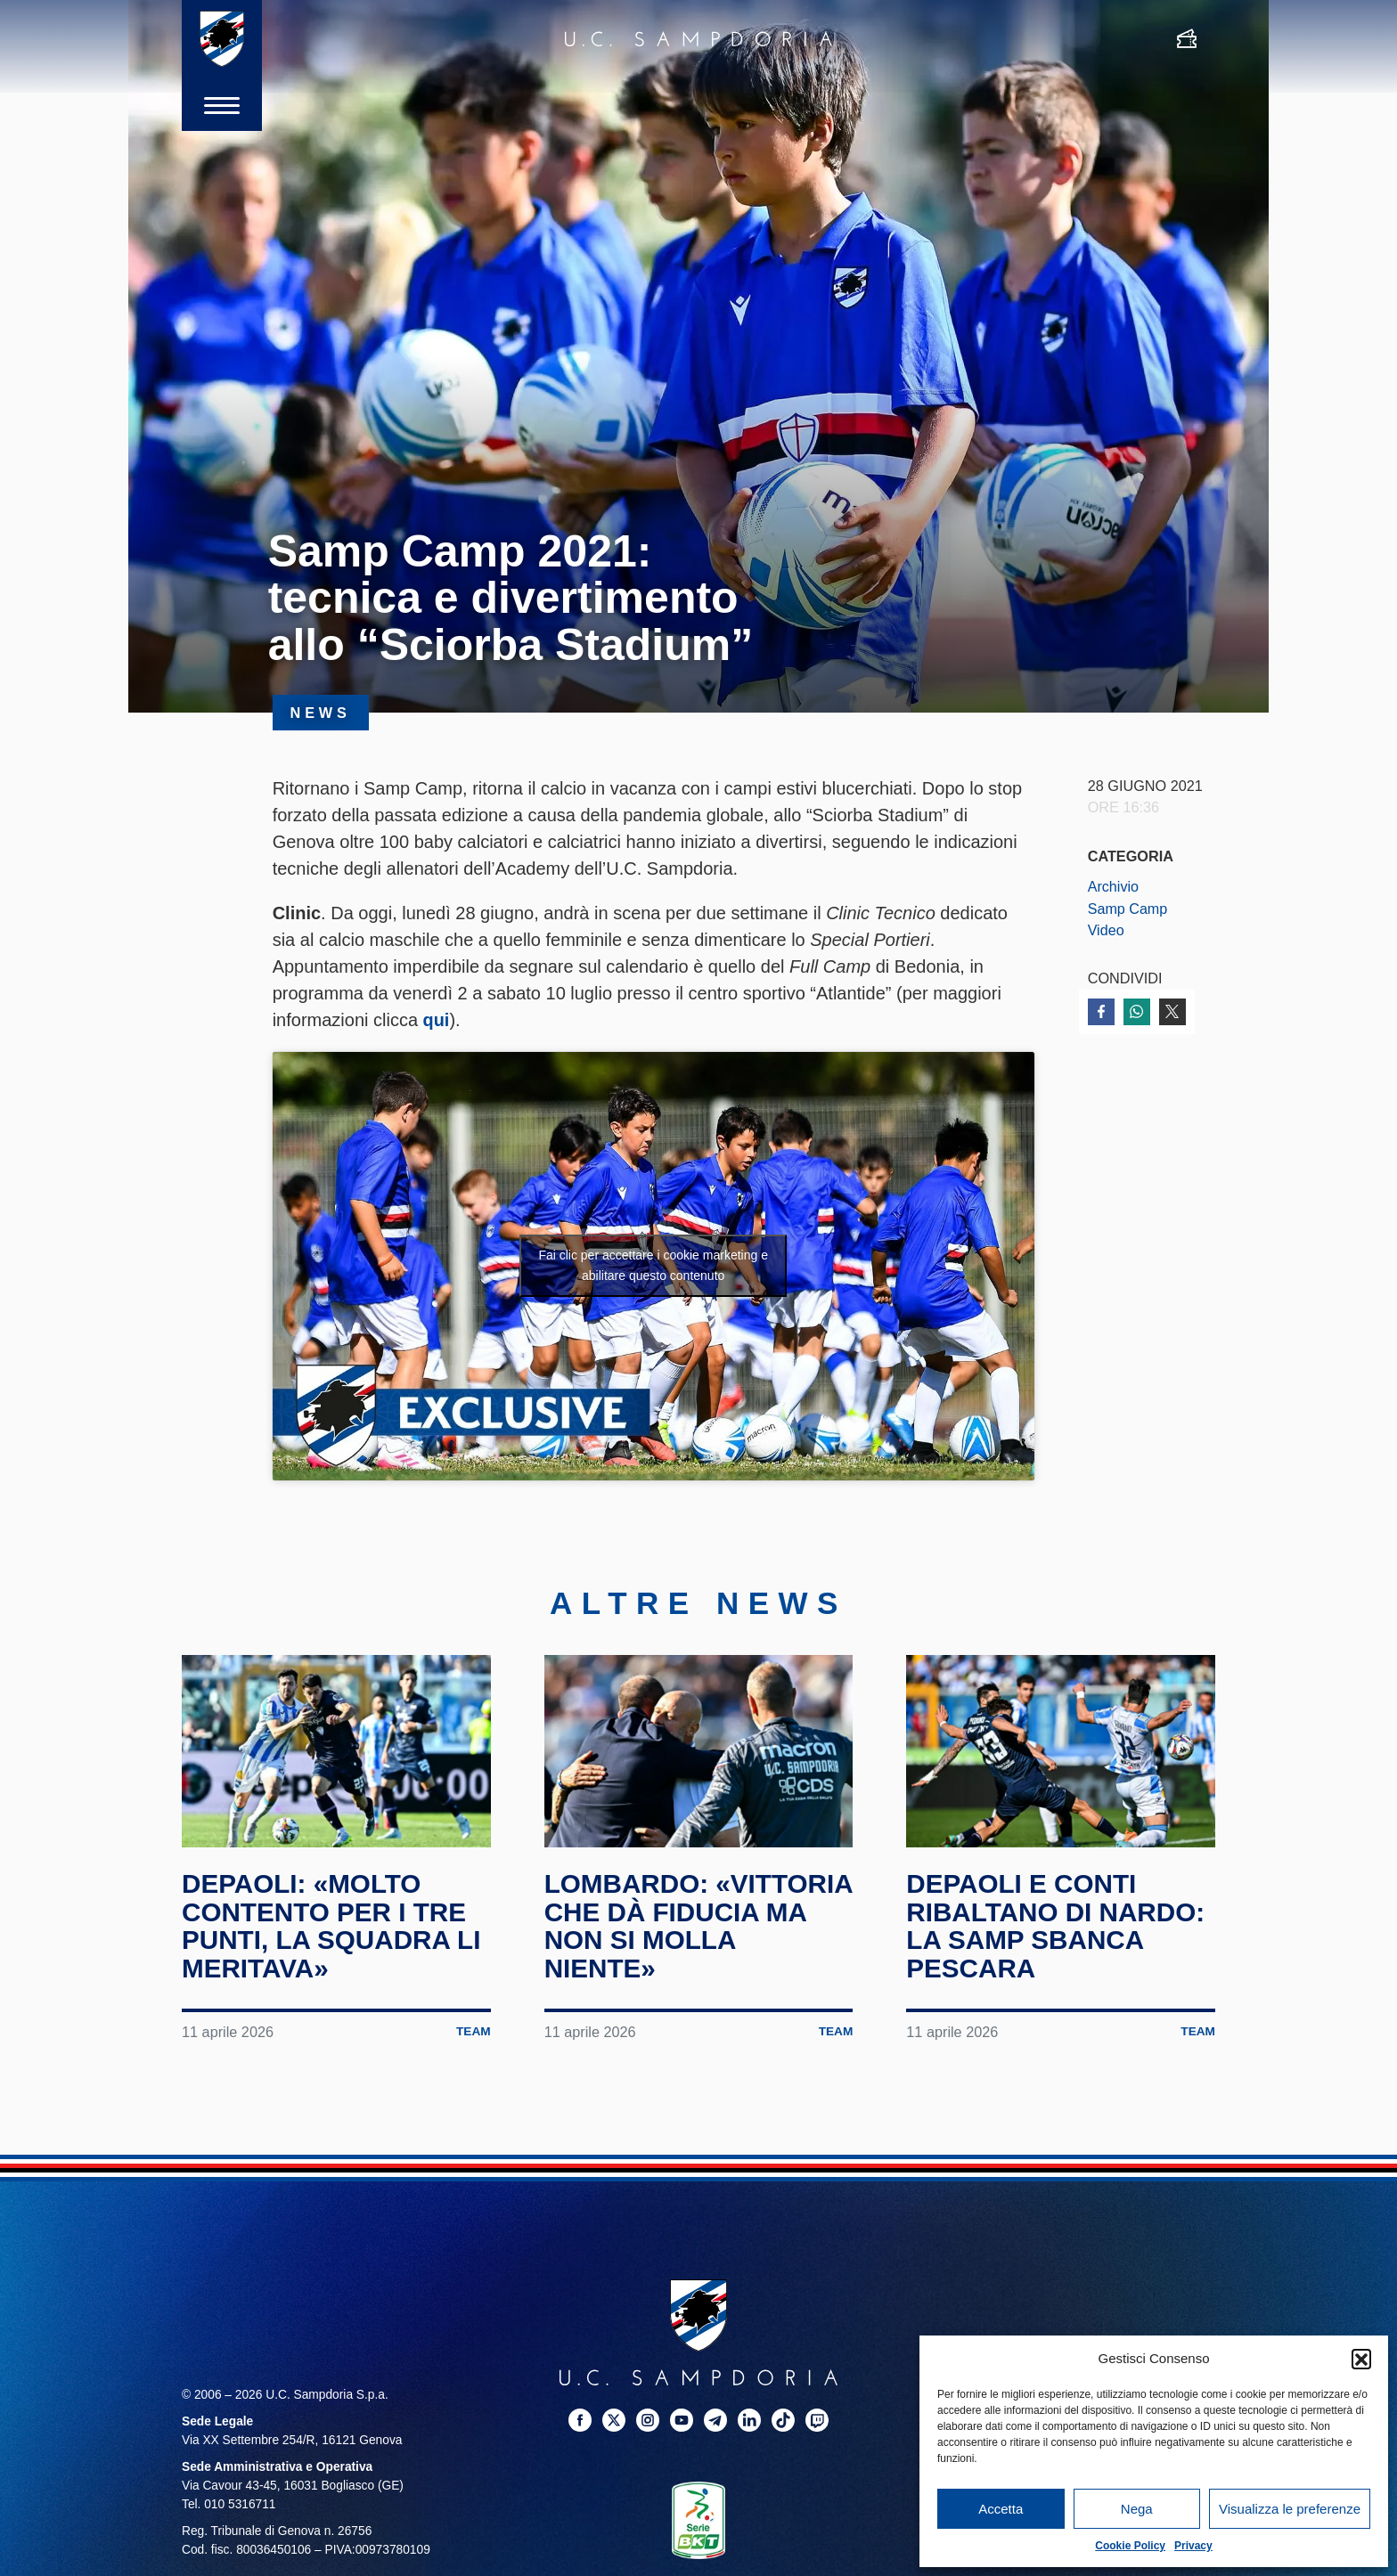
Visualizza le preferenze (1289, 2508)
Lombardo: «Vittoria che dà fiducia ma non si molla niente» (671, 1926)
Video (1106, 930)
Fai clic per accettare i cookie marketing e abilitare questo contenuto (653, 1264)
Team (473, 2031)
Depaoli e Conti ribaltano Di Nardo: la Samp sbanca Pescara (1057, 1926)
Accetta (1000, 2508)
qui (436, 1020)
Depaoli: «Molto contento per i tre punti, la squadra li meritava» (333, 1926)
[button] (1361, 2359)
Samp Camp (1128, 909)
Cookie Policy (1130, 2545)
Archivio (1114, 886)
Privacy (1193, 2545)
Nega (1137, 2508)
